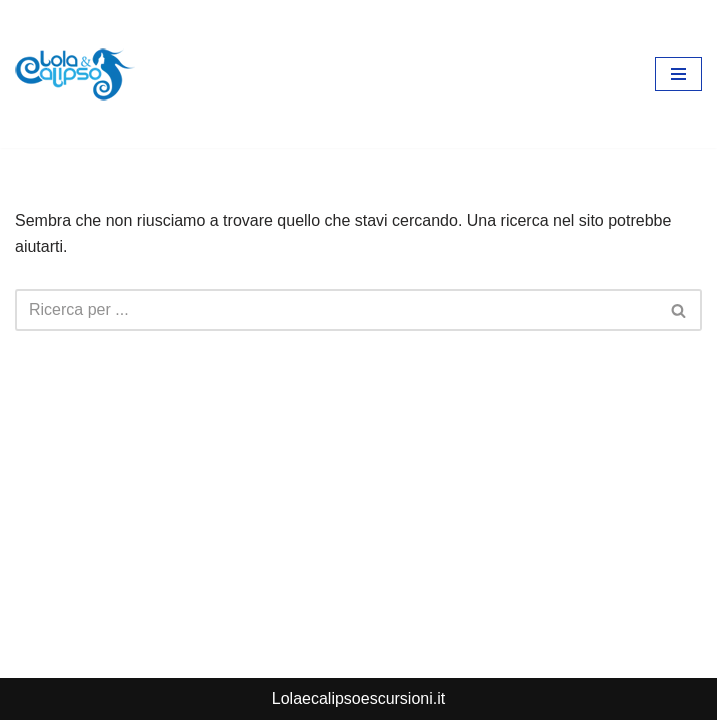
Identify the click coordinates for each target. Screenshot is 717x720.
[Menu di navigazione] (678, 74)
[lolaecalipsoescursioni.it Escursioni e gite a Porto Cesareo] (75, 74)
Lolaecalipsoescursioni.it (358, 698)
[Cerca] (336, 310)
